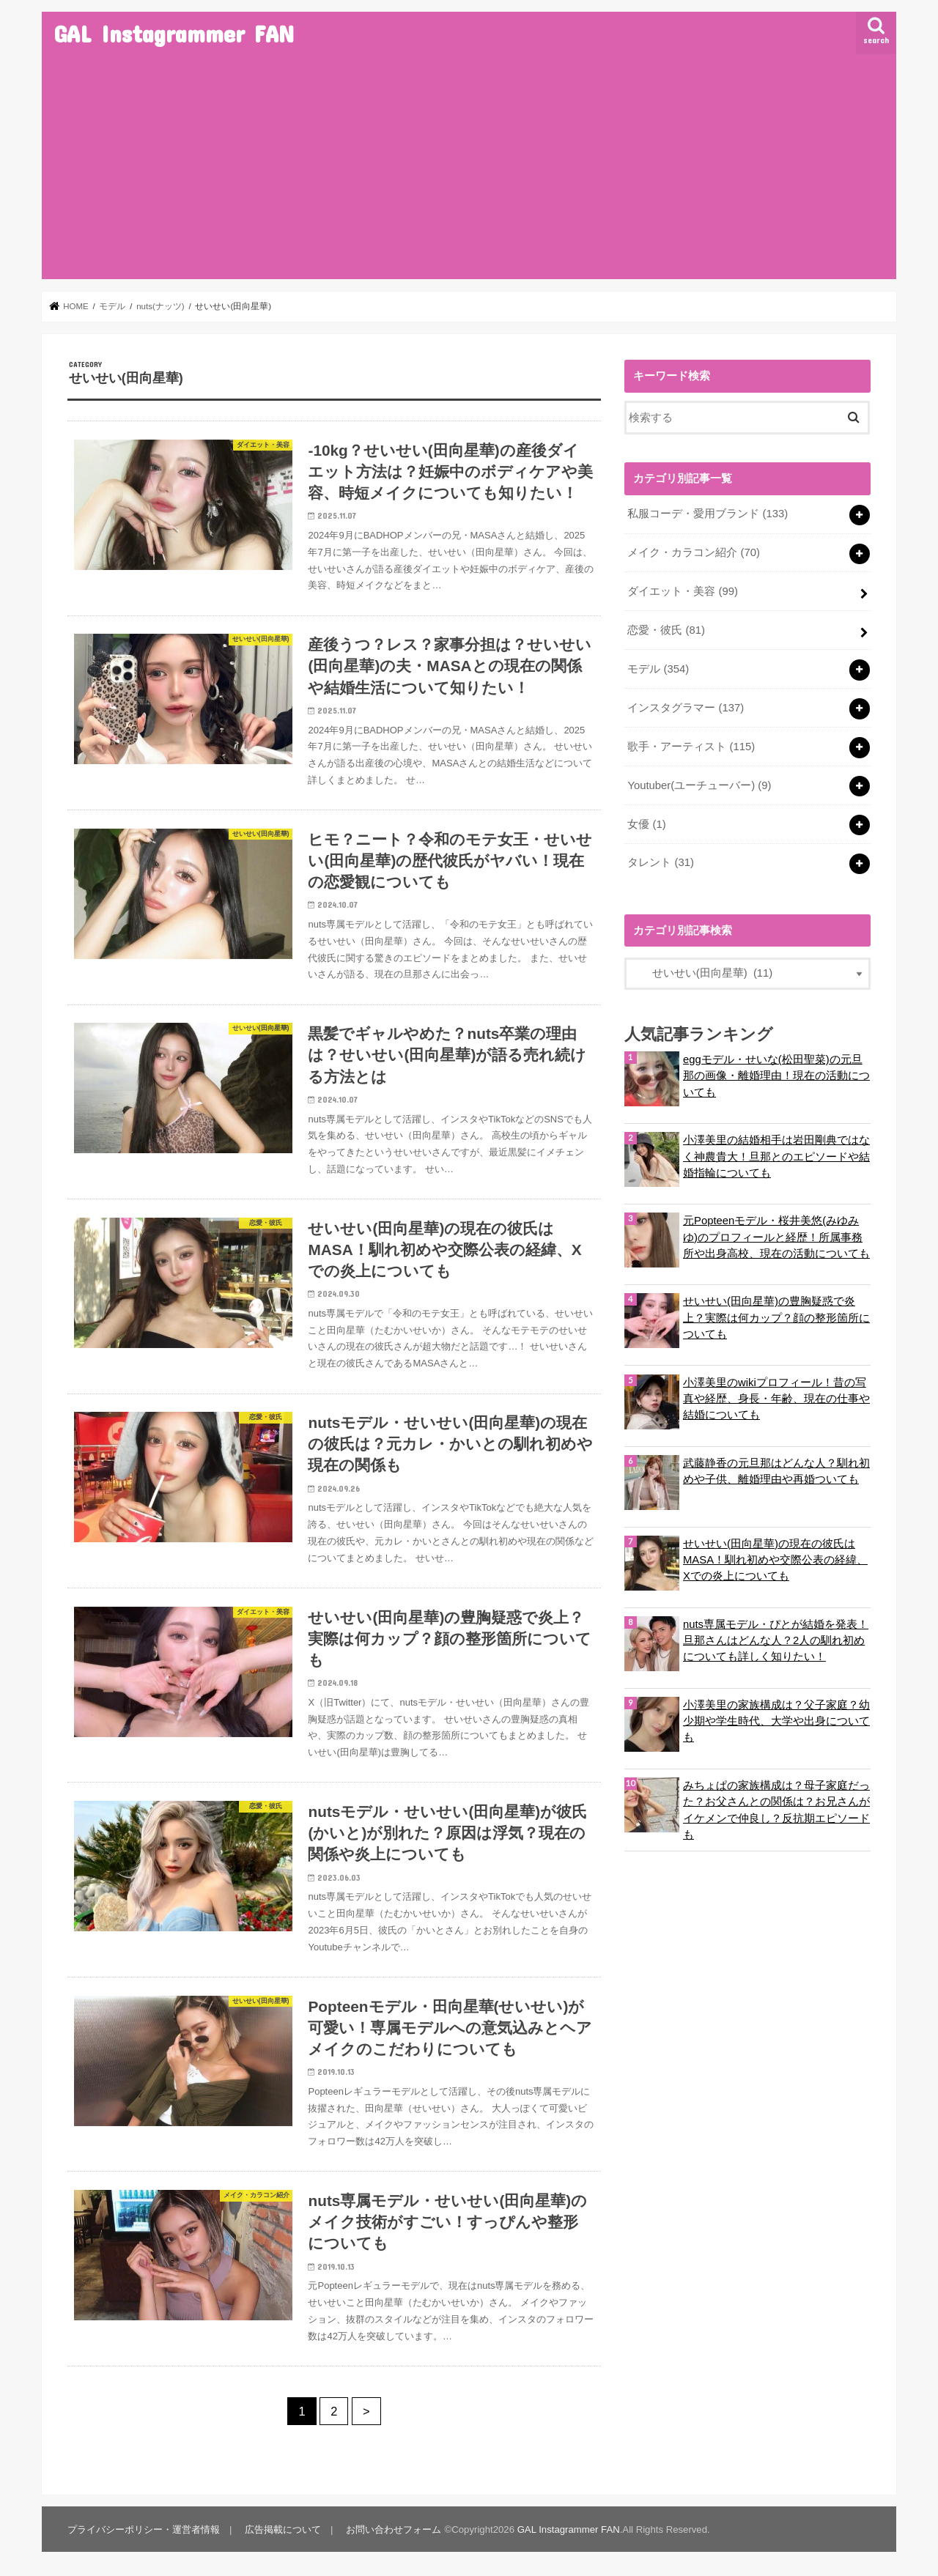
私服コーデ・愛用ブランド (707, 513)
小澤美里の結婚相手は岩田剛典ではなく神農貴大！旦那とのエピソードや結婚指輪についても (776, 1156)
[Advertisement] (469, 169)
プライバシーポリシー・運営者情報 (143, 2529)
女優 (646, 824)
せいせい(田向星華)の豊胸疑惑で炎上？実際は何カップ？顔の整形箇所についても (776, 1317)
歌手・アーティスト (691, 746)
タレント (660, 862)
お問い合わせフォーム (393, 2529)
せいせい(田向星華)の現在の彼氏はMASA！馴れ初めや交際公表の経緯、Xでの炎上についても (775, 1560)
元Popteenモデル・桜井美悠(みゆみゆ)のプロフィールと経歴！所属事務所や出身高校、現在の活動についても (776, 1237)
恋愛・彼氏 (666, 630)
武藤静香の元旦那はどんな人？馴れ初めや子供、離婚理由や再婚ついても (776, 1471)
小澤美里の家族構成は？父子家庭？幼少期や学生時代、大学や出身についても (776, 1721)
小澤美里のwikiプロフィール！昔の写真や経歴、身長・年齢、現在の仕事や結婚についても (776, 1399)
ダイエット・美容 (682, 591)
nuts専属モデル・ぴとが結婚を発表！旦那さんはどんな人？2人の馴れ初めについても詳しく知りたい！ (775, 1640)
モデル (658, 669)
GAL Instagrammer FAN (173, 33)
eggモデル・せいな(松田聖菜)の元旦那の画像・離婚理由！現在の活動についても (776, 1076)
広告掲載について (283, 2529)
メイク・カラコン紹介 (693, 552)
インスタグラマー (685, 708)
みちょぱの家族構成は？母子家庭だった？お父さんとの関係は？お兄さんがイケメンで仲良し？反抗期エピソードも (776, 1810)
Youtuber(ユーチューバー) (699, 785)
